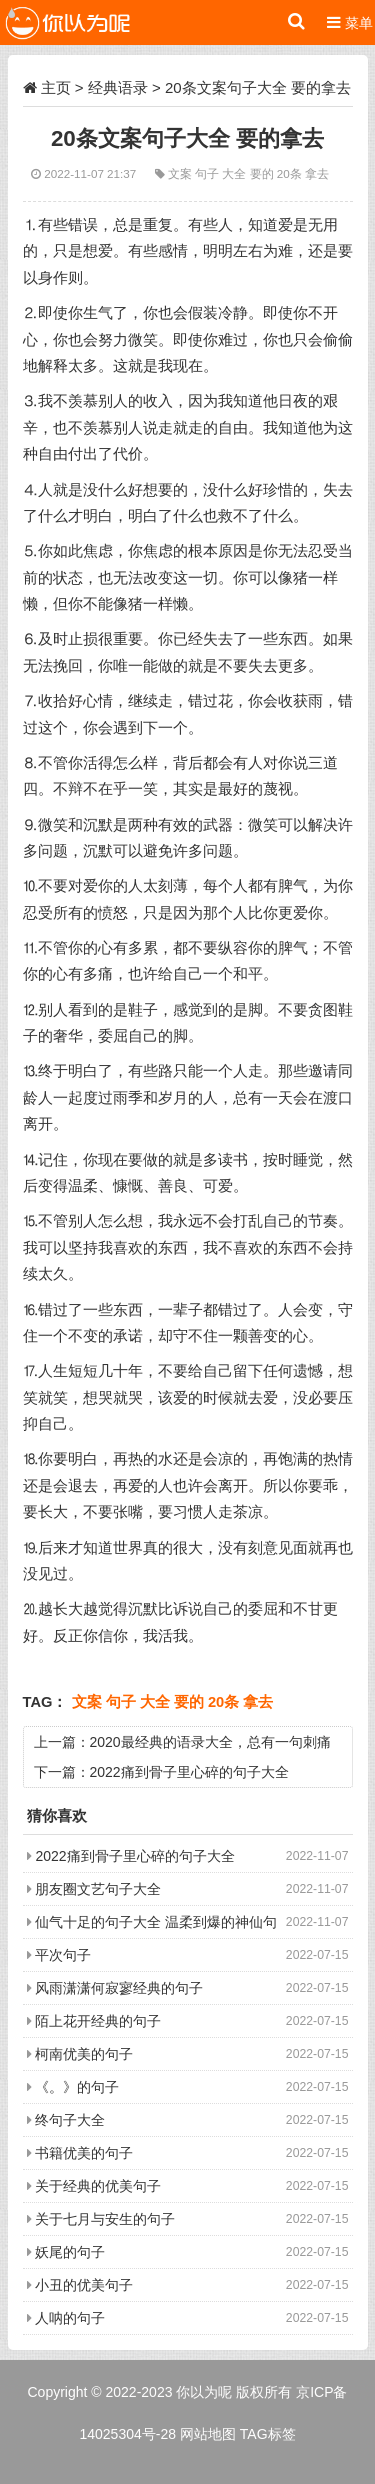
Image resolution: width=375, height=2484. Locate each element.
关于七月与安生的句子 (105, 2219)
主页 (56, 87)
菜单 (350, 22)
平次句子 (63, 1955)
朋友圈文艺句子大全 (98, 1889)
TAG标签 (268, 2434)
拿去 (317, 173)
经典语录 (118, 87)
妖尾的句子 (70, 2252)
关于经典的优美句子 (98, 2186)
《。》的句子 (77, 2087)
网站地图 (208, 2434)
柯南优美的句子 (84, 2054)
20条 (291, 173)
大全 (235, 173)
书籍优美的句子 (84, 2153)
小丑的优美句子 (84, 2285)
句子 (208, 173)
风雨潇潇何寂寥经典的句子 (119, 1988)
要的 (263, 173)
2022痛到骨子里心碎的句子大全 (189, 1772)
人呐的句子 (70, 2318)
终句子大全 (70, 2120)
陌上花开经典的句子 (98, 2021)
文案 (181, 173)
